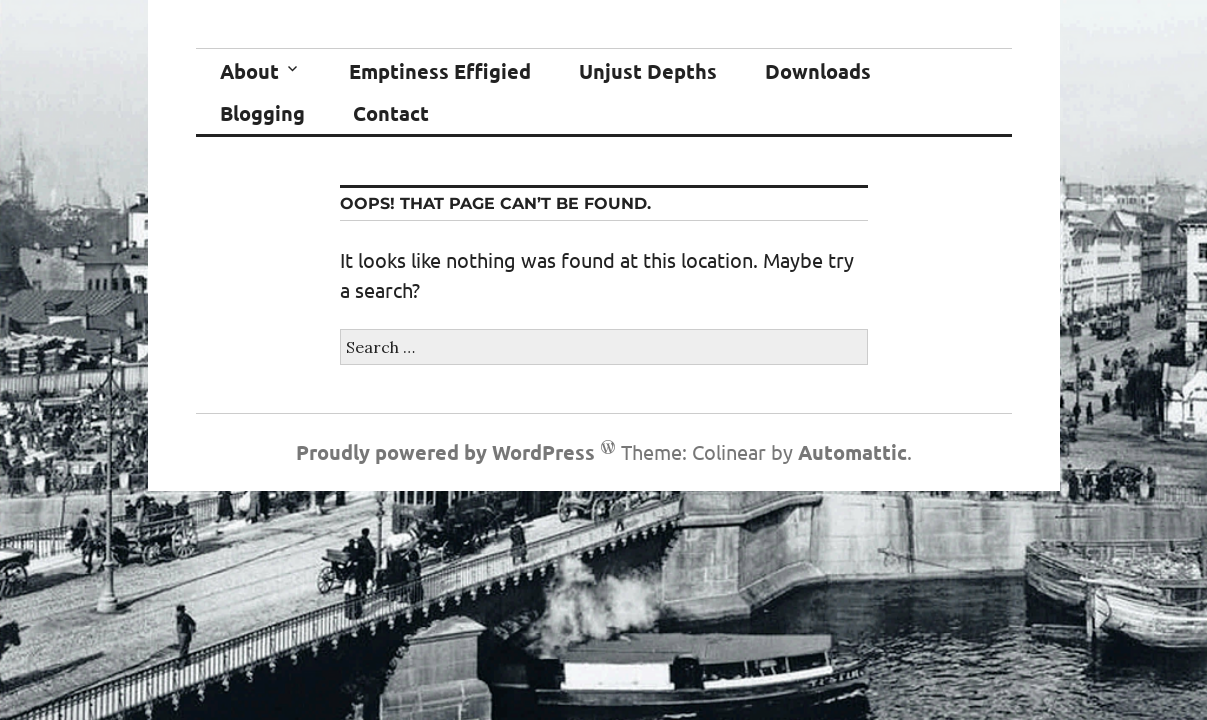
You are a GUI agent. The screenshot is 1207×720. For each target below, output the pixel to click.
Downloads (818, 71)
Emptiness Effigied (440, 71)
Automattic (852, 452)
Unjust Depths (648, 71)
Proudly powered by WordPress (445, 452)
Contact (391, 113)
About (249, 71)
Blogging (262, 113)
